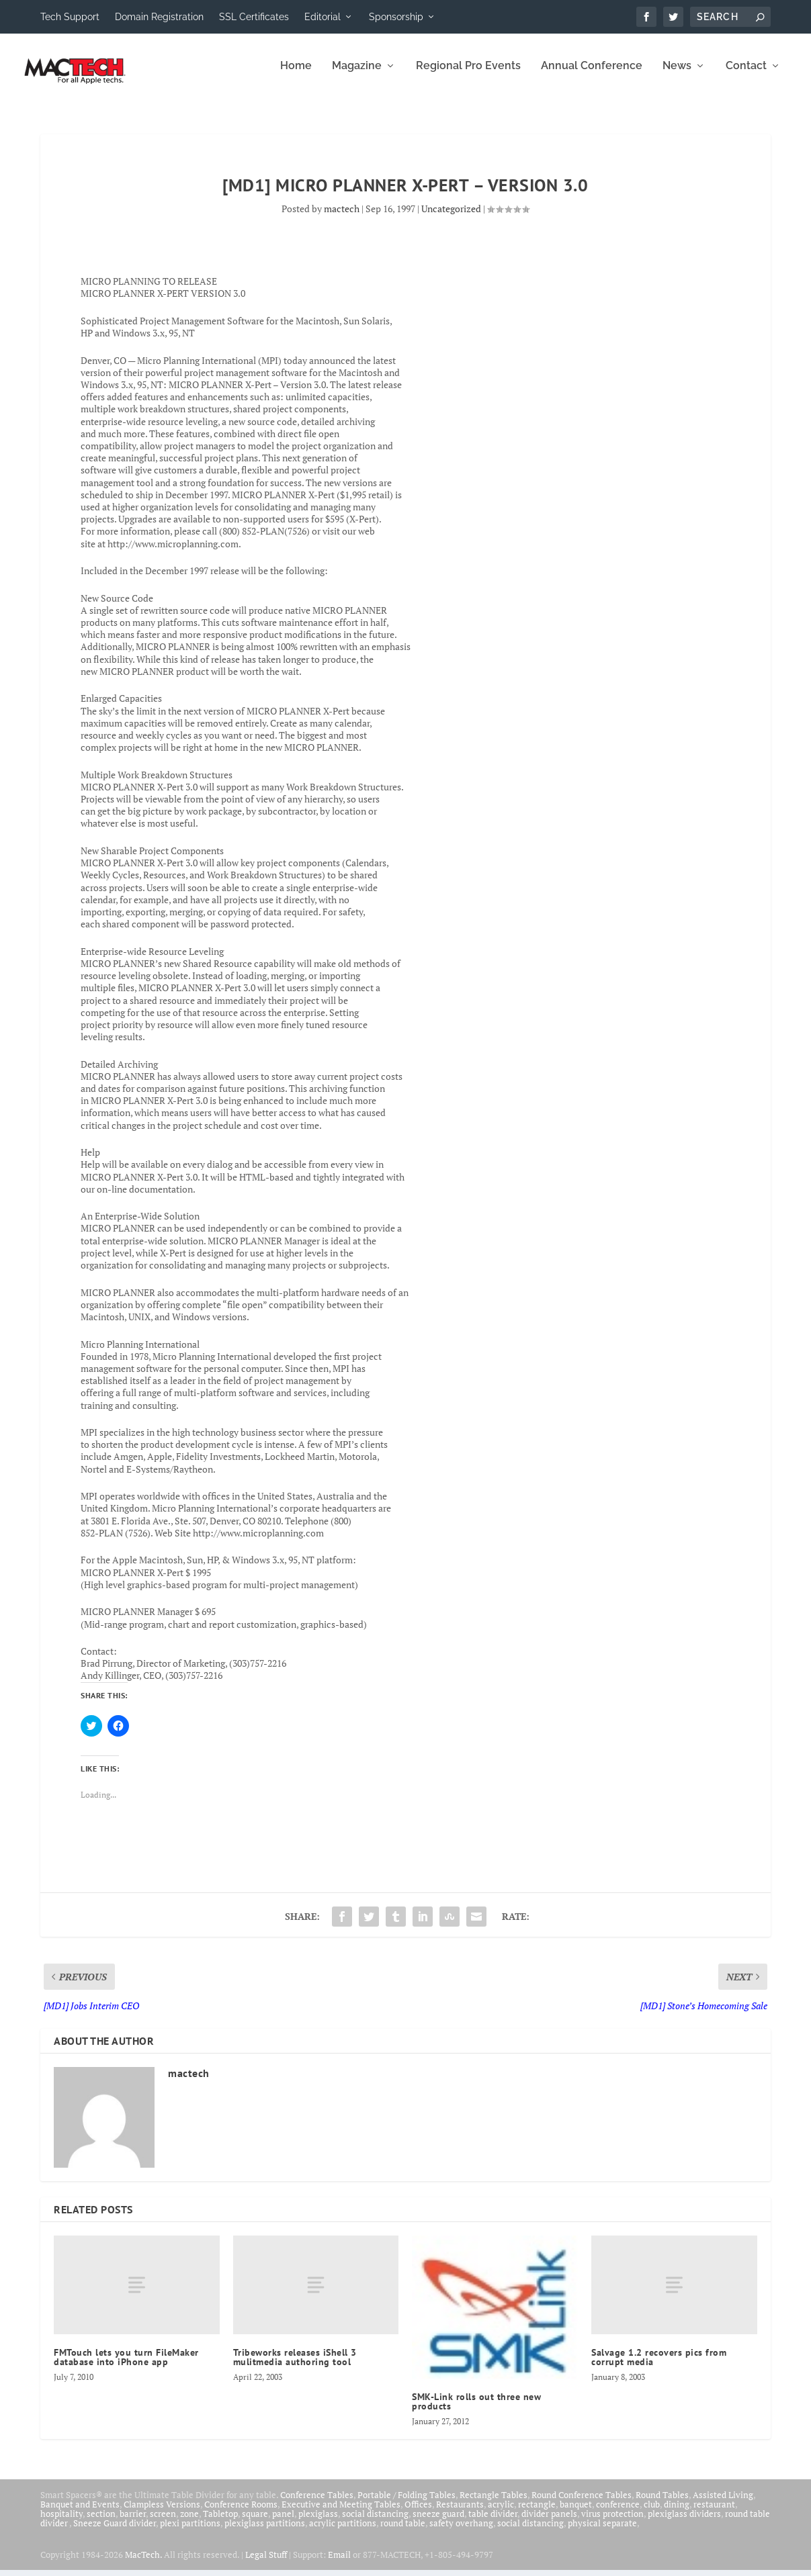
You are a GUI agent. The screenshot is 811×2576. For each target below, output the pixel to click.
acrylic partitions (342, 2532)
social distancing (375, 2523)
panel (283, 2523)
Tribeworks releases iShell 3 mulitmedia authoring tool (295, 2366)
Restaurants (460, 2514)
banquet (576, 2514)
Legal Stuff (266, 2563)
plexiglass (318, 2523)
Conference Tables (316, 2504)
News (677, 75)
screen (163, 2523)
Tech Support (69, 16)
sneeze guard (438, 2523)
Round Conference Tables (581, 2504)
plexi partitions (190, 2532)
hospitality (61, 2523)
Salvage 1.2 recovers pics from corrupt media (658, 2366)
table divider (492, 2523)
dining (676, 2514)
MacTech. (143, 2563)
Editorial (322, 16)
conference (618, 2514)
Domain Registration (159, 16)
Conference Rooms (241, 2514)
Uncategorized (451, 218)
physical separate (602, 2532)
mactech (341, 218)
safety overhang (461, 2532)
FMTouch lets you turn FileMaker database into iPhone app (126, 2366)
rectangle (537, 2514)
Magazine (357, 75)
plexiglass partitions (264, 2532)
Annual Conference (591, 75)
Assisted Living (723, 2504)
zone (189, 2523)
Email (339, 2563)
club (652, 2514)
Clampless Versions (162, 2514)
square (255, 2523)
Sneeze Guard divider (114, 2532)
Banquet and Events (80, 2514)
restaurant (714, 2514)
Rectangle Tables (493, 2504)
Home (296, 75)
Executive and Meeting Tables (341, 2514)
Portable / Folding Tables (406, 2504)
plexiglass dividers (684, 2523)
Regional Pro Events (468, 75)
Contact (746, 75)
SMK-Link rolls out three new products (476, 2411)
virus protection (612, 2523)
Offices (418, 2514)
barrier (133, 2523)
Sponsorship (396, 16)
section (101, 2523)
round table (402, 2532)
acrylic (501, 2514)
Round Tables (662, 2504)
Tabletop (220, 2523)
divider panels (549, 2523)
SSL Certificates (254, 16)
